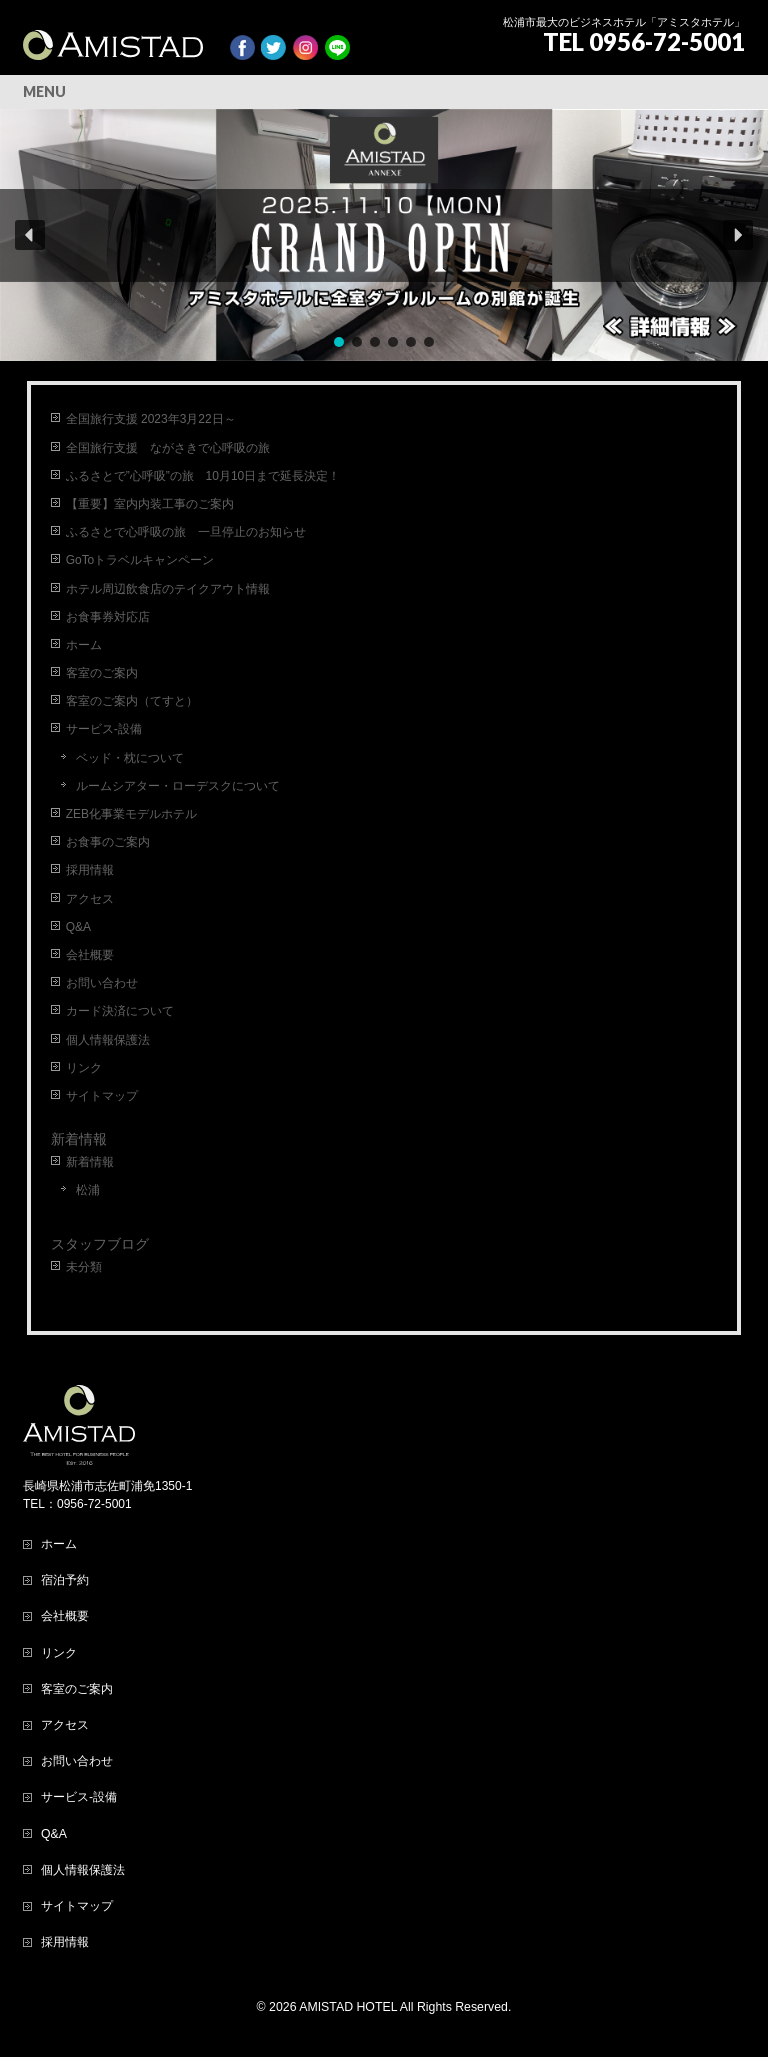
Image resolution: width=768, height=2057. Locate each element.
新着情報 (79, 1139)
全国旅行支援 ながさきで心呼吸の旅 (168, 448)
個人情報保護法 (108, 1040)
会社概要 (90, 955)
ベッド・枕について (130, 758)
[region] (384, 235)
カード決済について (120, 1011)
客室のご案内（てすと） (132, 701)
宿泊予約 (65, 1580)
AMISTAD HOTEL (348, 2007)
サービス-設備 (104, 729)
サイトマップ (102, 1096)
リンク (84, 1068)
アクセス (90, 899)
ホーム (84, 645)
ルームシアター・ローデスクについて (178, 786)
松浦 (88, 1190)
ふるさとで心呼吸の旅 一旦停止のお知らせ (186, 532)
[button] (384, 235)
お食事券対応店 (108, 617)
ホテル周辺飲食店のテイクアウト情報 (168, 589)
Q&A (78, 927)
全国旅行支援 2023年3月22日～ (151, 419)
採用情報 (90, 870)
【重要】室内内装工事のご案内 (150, 504)
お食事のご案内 (108, 842)
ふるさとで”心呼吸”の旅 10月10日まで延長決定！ (203, 476)
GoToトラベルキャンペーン (140, 560)
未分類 (84, 1267)
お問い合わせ (102, 983)
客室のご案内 (102, 673)
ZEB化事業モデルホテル (131, 814)
